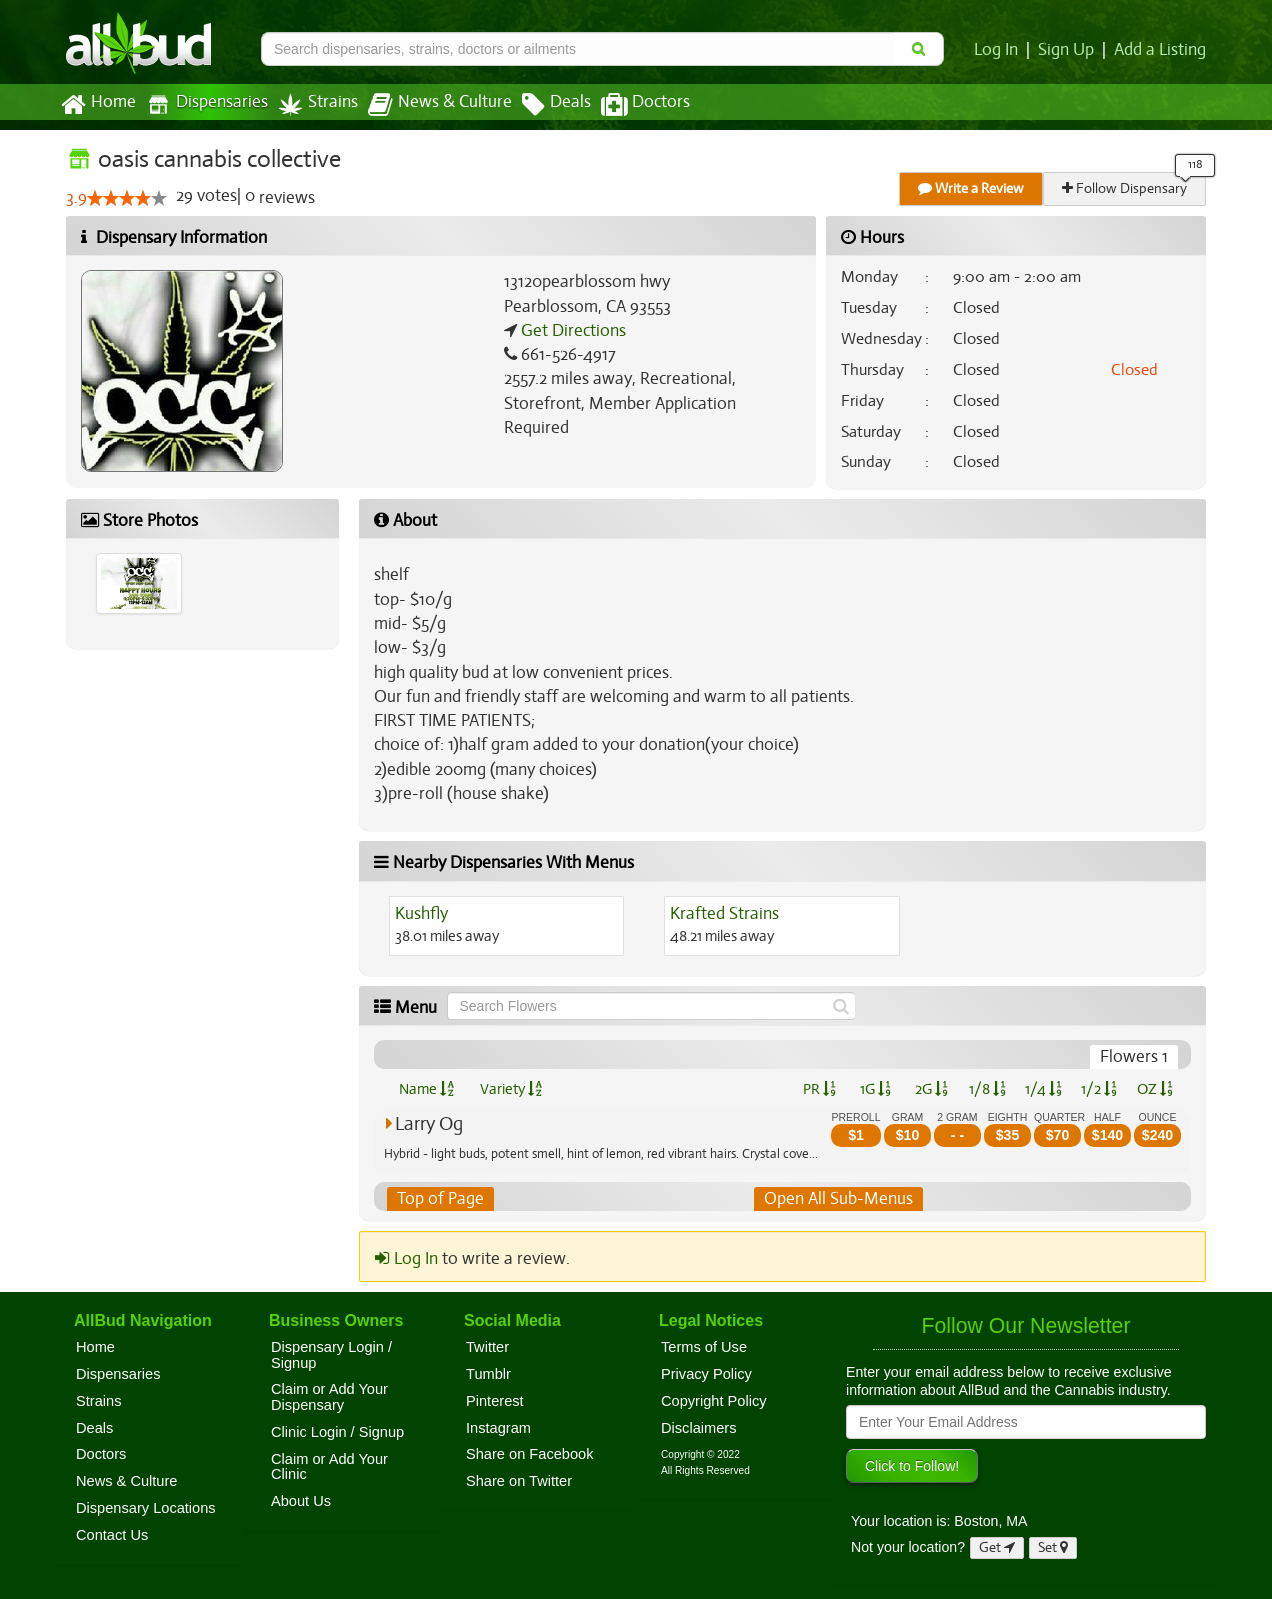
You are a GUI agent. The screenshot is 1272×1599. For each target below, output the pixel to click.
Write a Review (972, 188)
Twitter (487, 1347)
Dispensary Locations (146, 1508)
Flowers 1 (1135, 1057)
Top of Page (439, 1199)
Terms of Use (704, 1347)
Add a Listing (1161, 50)
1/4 (1043, 1089)
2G (931, 1089)
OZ (1155, 1089)
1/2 (1099, 1089)
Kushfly (422, 914)
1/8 (987, 1089)
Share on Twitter (519, 1481)
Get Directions (571, 331)
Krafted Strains (723, 914)
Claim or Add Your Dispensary (329, 1398)
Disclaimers (699, 1428)
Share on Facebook (530, 1455)
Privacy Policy (706, 1374)
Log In (1000, 50)
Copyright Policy (714, 1401)
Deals (541, 105)
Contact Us (112, 1535)
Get (997, 1547)
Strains (311, 104)
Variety (511, 1089)
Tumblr (488, 1374)
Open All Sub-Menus (838, 1199)
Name (426, 1089)
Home (97, 105)
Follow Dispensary (1126, 188)
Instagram (498, 1428)
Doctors (628, 105)
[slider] (126, 199)
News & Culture (429, 105)
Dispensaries (203, 104)
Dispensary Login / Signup (331, 1355)
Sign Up (1069, 50)
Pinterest (495, 1401)
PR (818, 1089)
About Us (301, 1501)
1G (875, 1089)
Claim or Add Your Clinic (329, 1467)
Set (1053, 1547)
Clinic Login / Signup (337, 1432)
